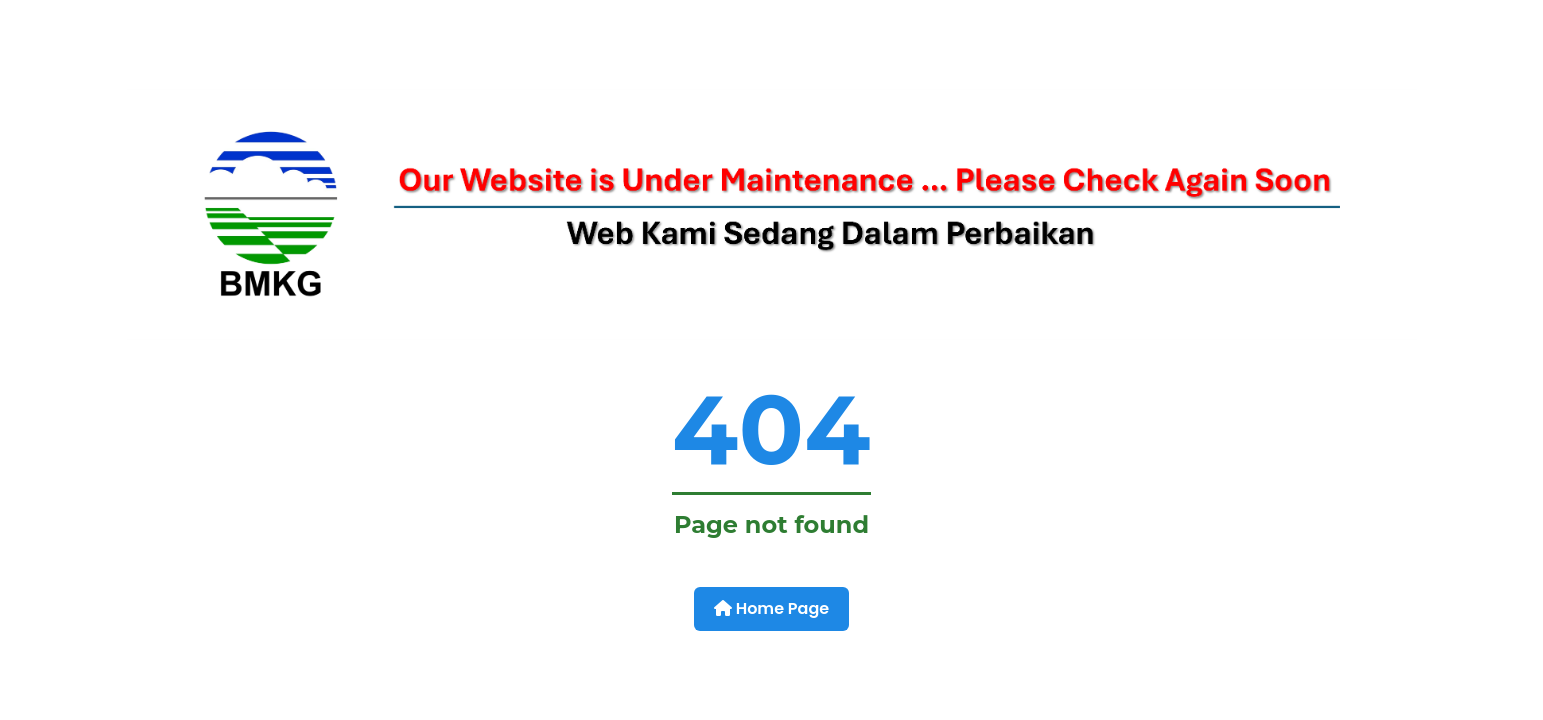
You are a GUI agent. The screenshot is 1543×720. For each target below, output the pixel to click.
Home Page (771, 608)
